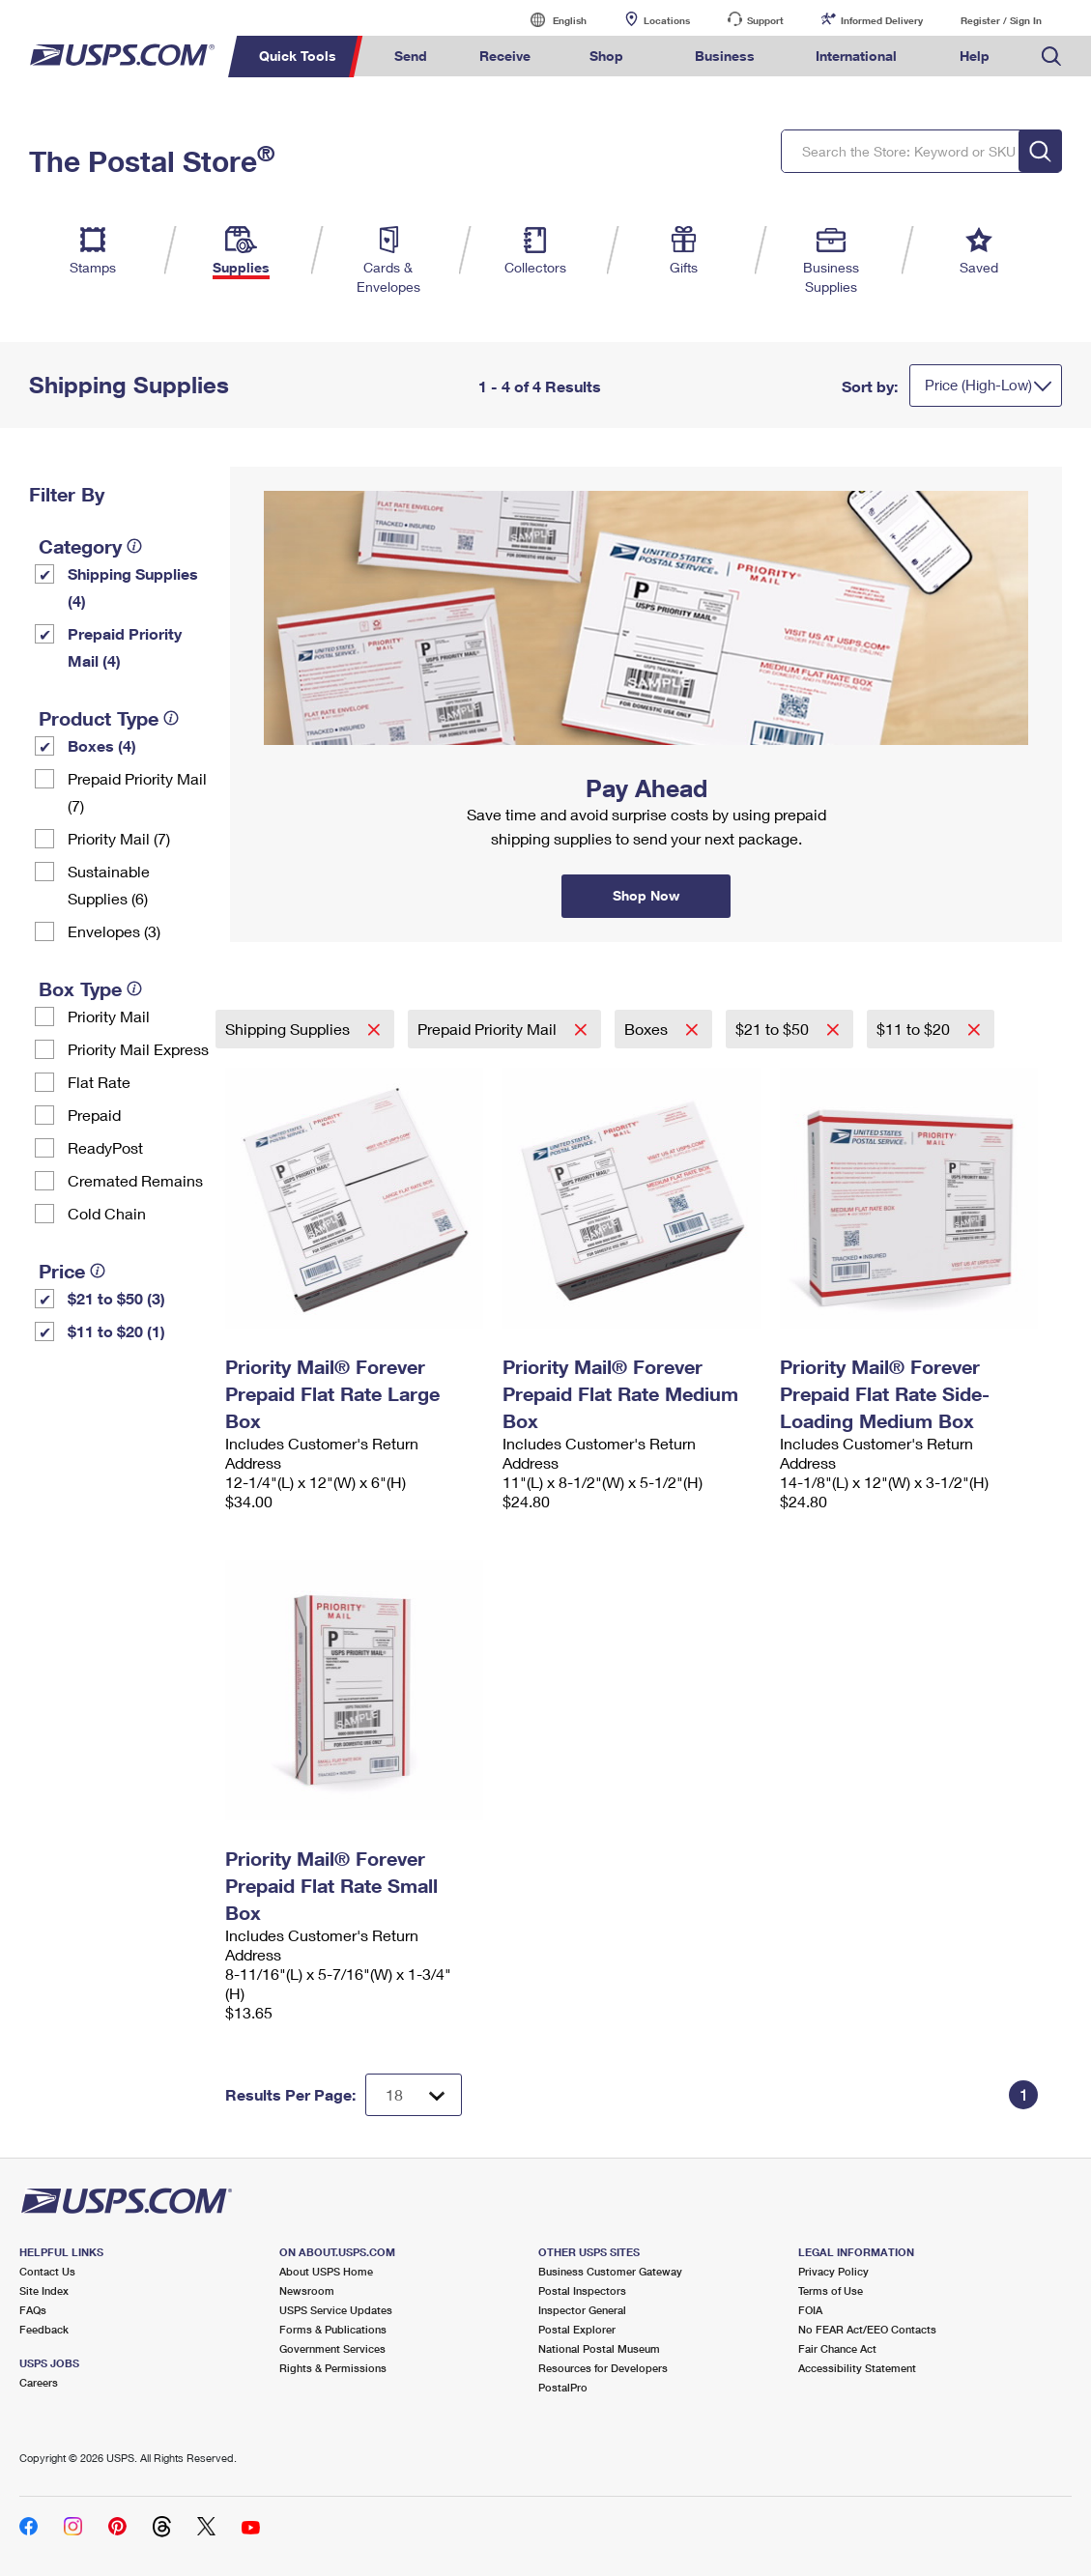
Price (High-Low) (978, 384)
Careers (38, 2382)
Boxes (648, 1028)
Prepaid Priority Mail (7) (137, 792)
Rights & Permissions (333, 2367)
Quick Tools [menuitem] (297, 55)
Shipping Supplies (289, 1028)
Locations (667, 20)
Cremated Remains (135, 1180)
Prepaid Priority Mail (488, 1028)
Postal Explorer (577, 2329)
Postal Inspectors (582, 2290)
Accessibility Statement (857, 2367)
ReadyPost (105, 1147)
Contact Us (47, 2271)
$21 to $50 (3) (116, 1298)
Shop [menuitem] (606, 55)
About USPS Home (326, 2271)
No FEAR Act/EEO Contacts (867, 2329)
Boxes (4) (102, 745)
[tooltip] (134, 546)
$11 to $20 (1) (116, 1331)
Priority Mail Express (138, 1049)
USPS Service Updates (335, 2310)
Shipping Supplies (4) (133, 587)
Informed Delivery (882, 20)
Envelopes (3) (114, 931)
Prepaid (94, 1114)
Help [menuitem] (975, 55)
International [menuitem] (856, 55)
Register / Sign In (1001, 20)
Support (765, 20)
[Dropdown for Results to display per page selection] (413, 2095)
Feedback (44, 2329)
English (550, 20)
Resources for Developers (603, 2367)
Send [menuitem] (410, 55)
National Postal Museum (599, 2348)
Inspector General (582, 2310)
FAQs (32, 2310)
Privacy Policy (833, 2271)
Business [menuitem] (725, 55)
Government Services (332, 2348)
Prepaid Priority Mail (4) (125, 647)
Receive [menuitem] (505, 55)
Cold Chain (107, 1213)
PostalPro (563, 2387)
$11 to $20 (915, 1028)
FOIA (810, 2310)
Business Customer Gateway (610, 2271)
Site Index (44, 2290)
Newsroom (306, 2290)
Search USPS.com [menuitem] (1051, 56)
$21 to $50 (774, 1028)
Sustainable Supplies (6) (109, 884)
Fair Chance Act (837, 2348)
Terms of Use (830, 2290)
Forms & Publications (333, 2329)
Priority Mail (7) (119, 838)
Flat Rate (99, 1082)
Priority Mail (109, 1016)
